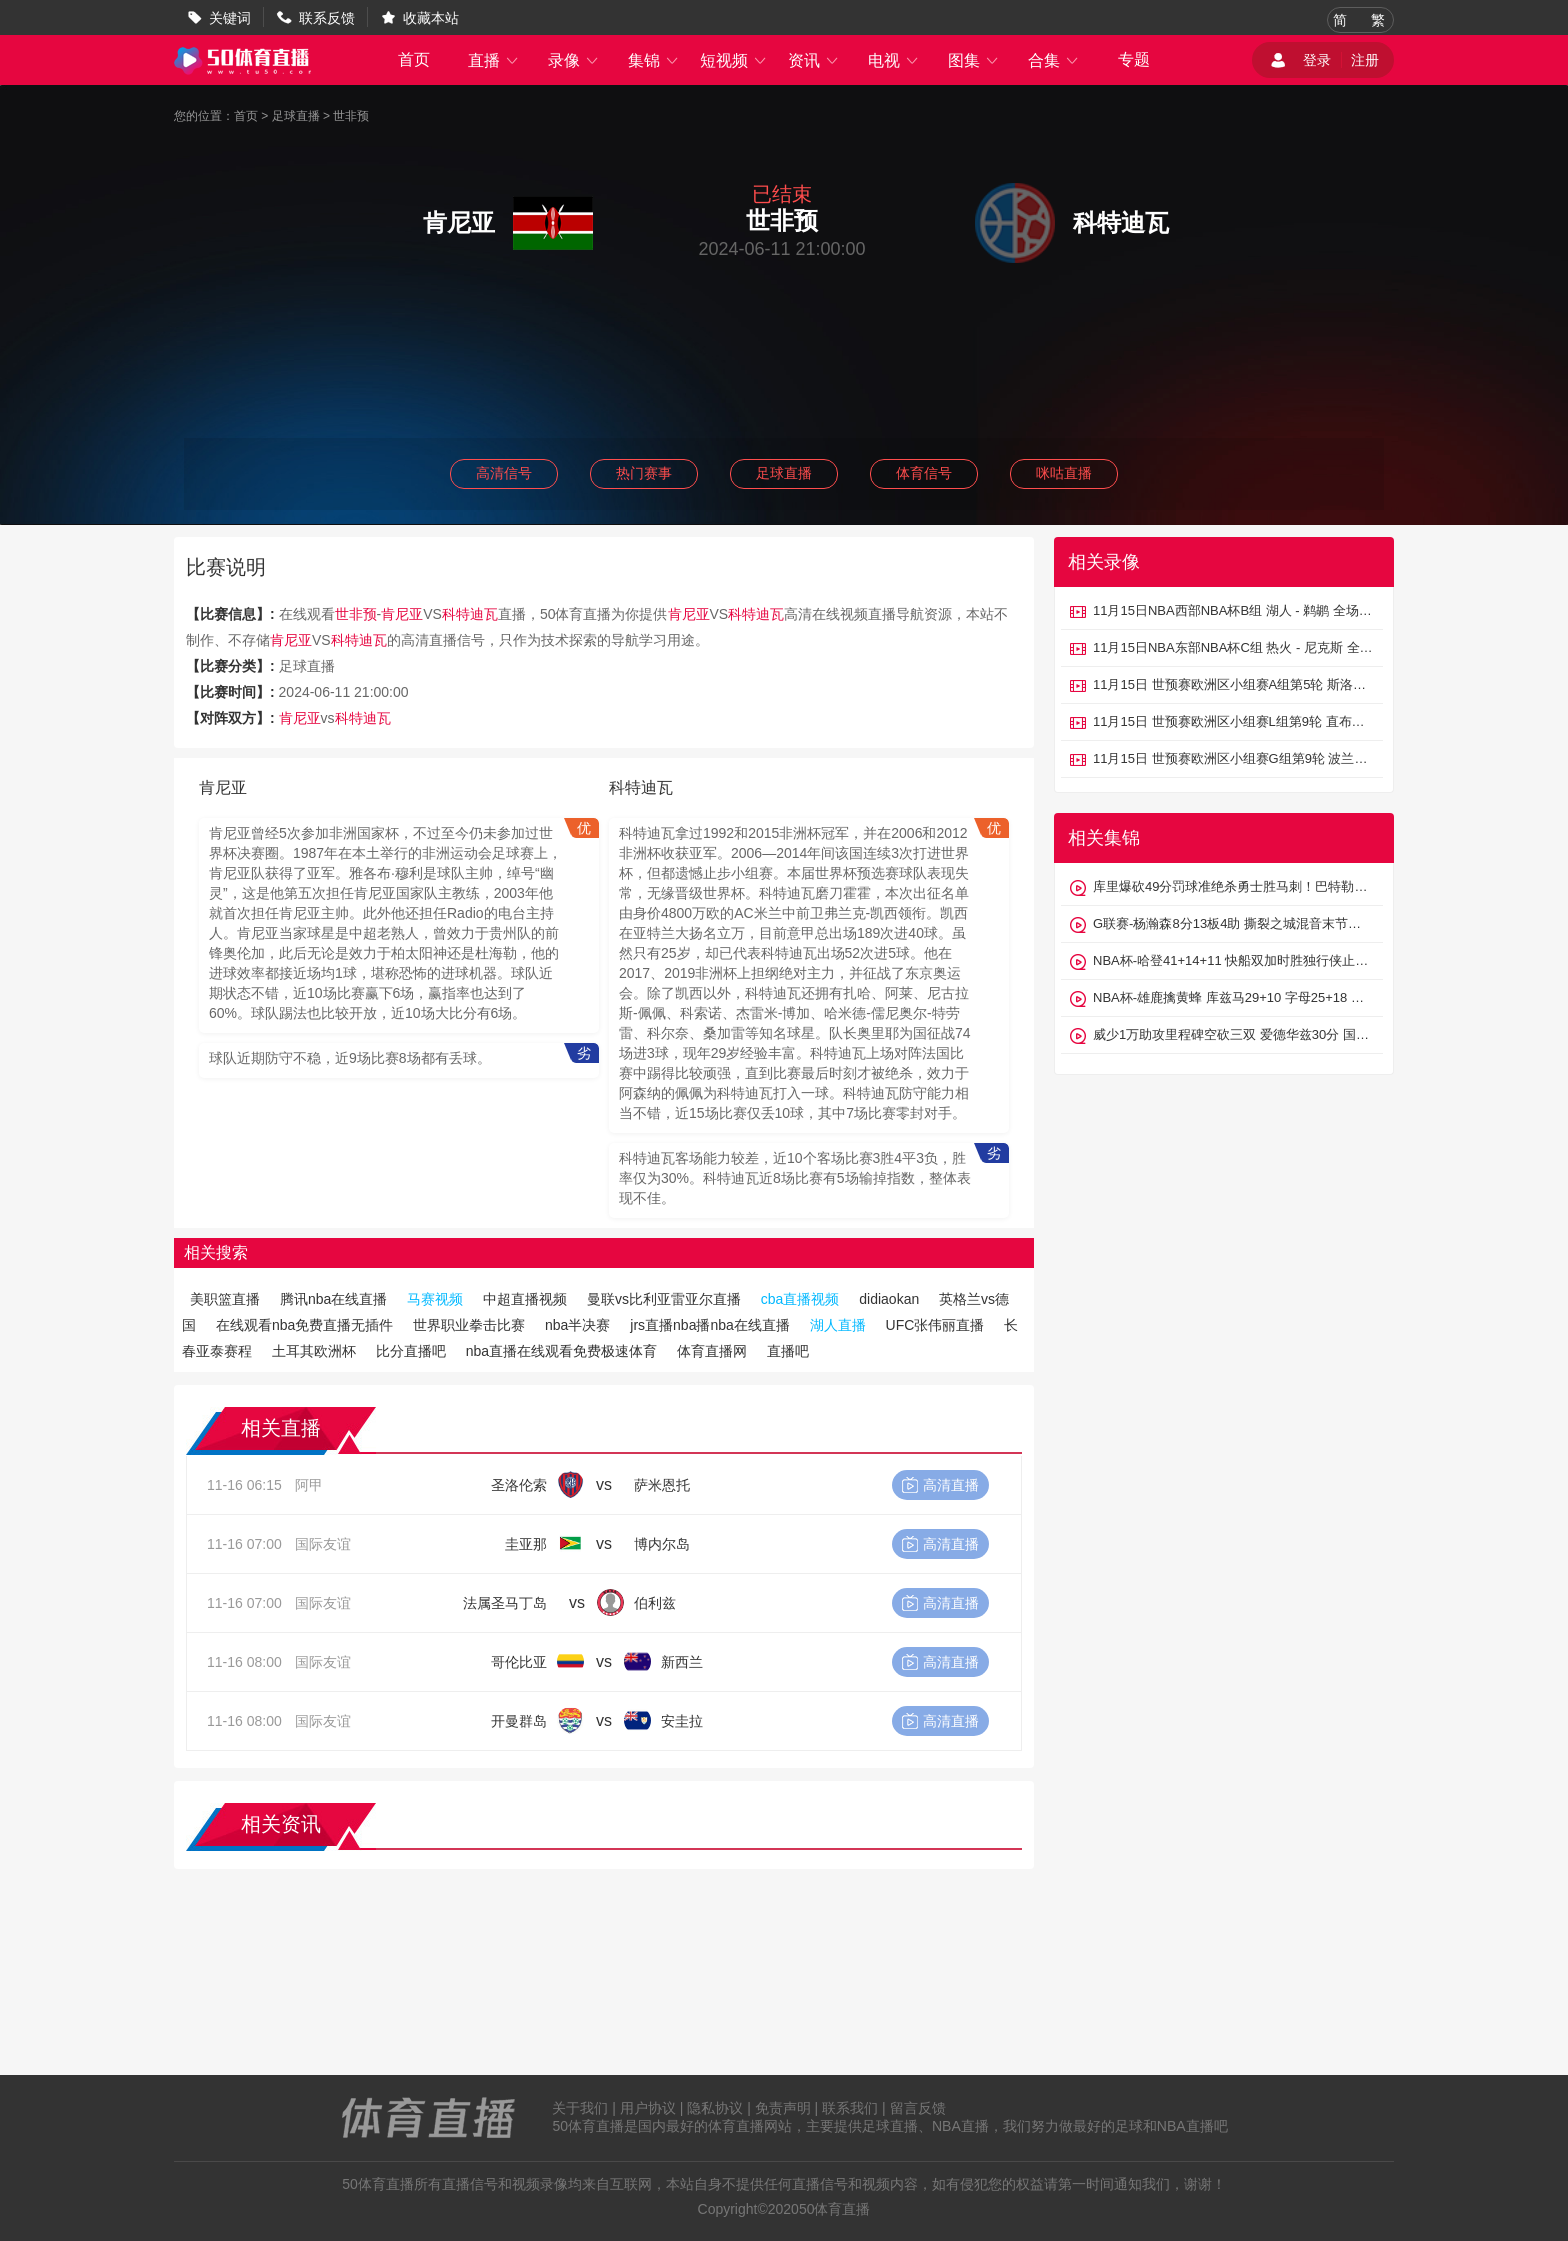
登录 (1317, 60)
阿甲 (309, 1485)
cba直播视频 (800, 1299)
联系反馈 (327, 18)
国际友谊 (323, 1544)
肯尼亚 (402, 614)
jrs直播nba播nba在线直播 (710, 1325)
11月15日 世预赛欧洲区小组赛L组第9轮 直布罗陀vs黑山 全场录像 (1233, 721)
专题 (1134, 59)
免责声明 (783, 2108)
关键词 (230, 18)
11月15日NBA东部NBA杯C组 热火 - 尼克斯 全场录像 (1233, 647)
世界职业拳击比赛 (469, 1325)
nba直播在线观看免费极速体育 (561, 1351)
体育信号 (924, 473)
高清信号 (504, 473)
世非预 (351, 116)
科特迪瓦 (470, 614)
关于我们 (580, 2108)
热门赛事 (644, 473)
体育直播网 (712, 1351)
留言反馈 (918, 2108)
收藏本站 (431, 18)
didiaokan (889, 1299)
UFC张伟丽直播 (935, 1325)
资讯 (814, 60)
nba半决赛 (577, 1325)
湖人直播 (838, 1325)
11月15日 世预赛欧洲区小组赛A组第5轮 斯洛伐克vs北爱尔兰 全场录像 (1233, 684)
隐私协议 (715, 2108)
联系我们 (850, 2108)
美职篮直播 (225, 1299)
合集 (1054, 60)
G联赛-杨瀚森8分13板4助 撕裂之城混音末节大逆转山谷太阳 (1233, 923)
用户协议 (648, 2108)
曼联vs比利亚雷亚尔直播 (664, 1299)
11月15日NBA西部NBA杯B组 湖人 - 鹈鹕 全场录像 (1233, 610)
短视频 (734, 60)
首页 (414, 59)
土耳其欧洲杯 (314, 1351)
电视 (894, 60)
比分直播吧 (411, 1351)
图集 (974, 60)
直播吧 (788, 1351)
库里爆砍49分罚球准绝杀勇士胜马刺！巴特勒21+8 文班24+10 (1233, 886)
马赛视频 (435, 1299)
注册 (1365, 60)
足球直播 (296, 116)
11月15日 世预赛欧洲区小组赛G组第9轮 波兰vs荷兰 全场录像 (1233, 758)
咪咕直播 (1064, 473)
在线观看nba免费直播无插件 (304, 1325)
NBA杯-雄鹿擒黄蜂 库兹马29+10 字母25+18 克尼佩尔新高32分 (1233, 997)
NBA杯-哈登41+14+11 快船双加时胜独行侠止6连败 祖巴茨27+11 (1233, 960)
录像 (574, 60)
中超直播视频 (525, 1299)
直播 (494, 60)
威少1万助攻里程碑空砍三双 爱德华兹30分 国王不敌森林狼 (1233, 1034)
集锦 (654, 60)
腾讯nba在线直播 (333, 1299)
